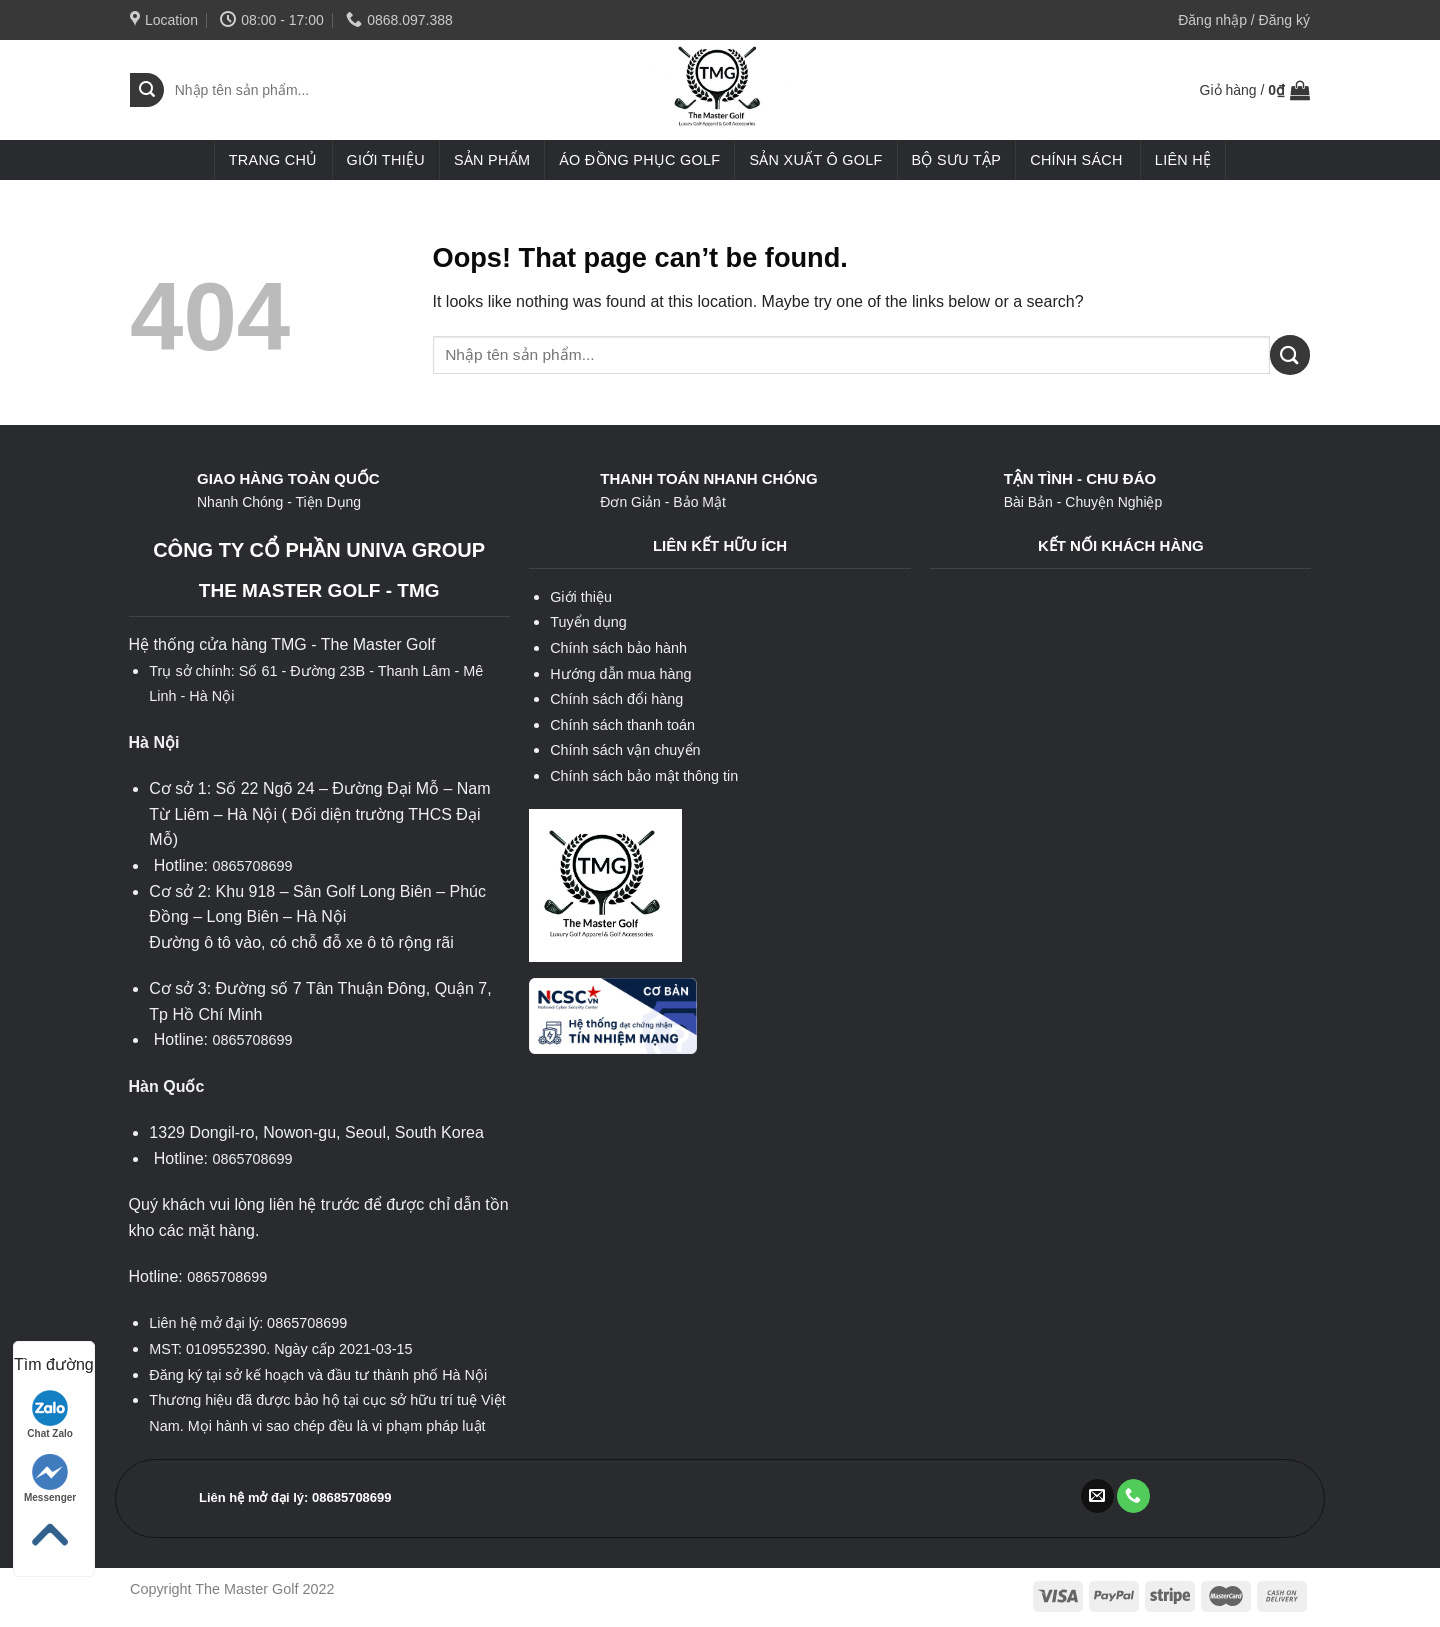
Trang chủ (273, 160)
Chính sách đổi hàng (616, 699)
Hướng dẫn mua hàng (620, 674)
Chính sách (1076, 160)
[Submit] (147, 90)
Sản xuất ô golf (815, 160)
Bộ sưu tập (957, 160)
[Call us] (1133, 1496)
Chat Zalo (50, 1414)
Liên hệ (1183, 160)
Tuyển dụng (588, 622)
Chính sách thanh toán (622, 725)
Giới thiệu (386, 160)
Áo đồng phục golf (639, 160)
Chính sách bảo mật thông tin (644, 776)
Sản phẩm (492, 160)
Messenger (50, 1478)
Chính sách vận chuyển (625, 750)
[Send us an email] (1097, 1496)
